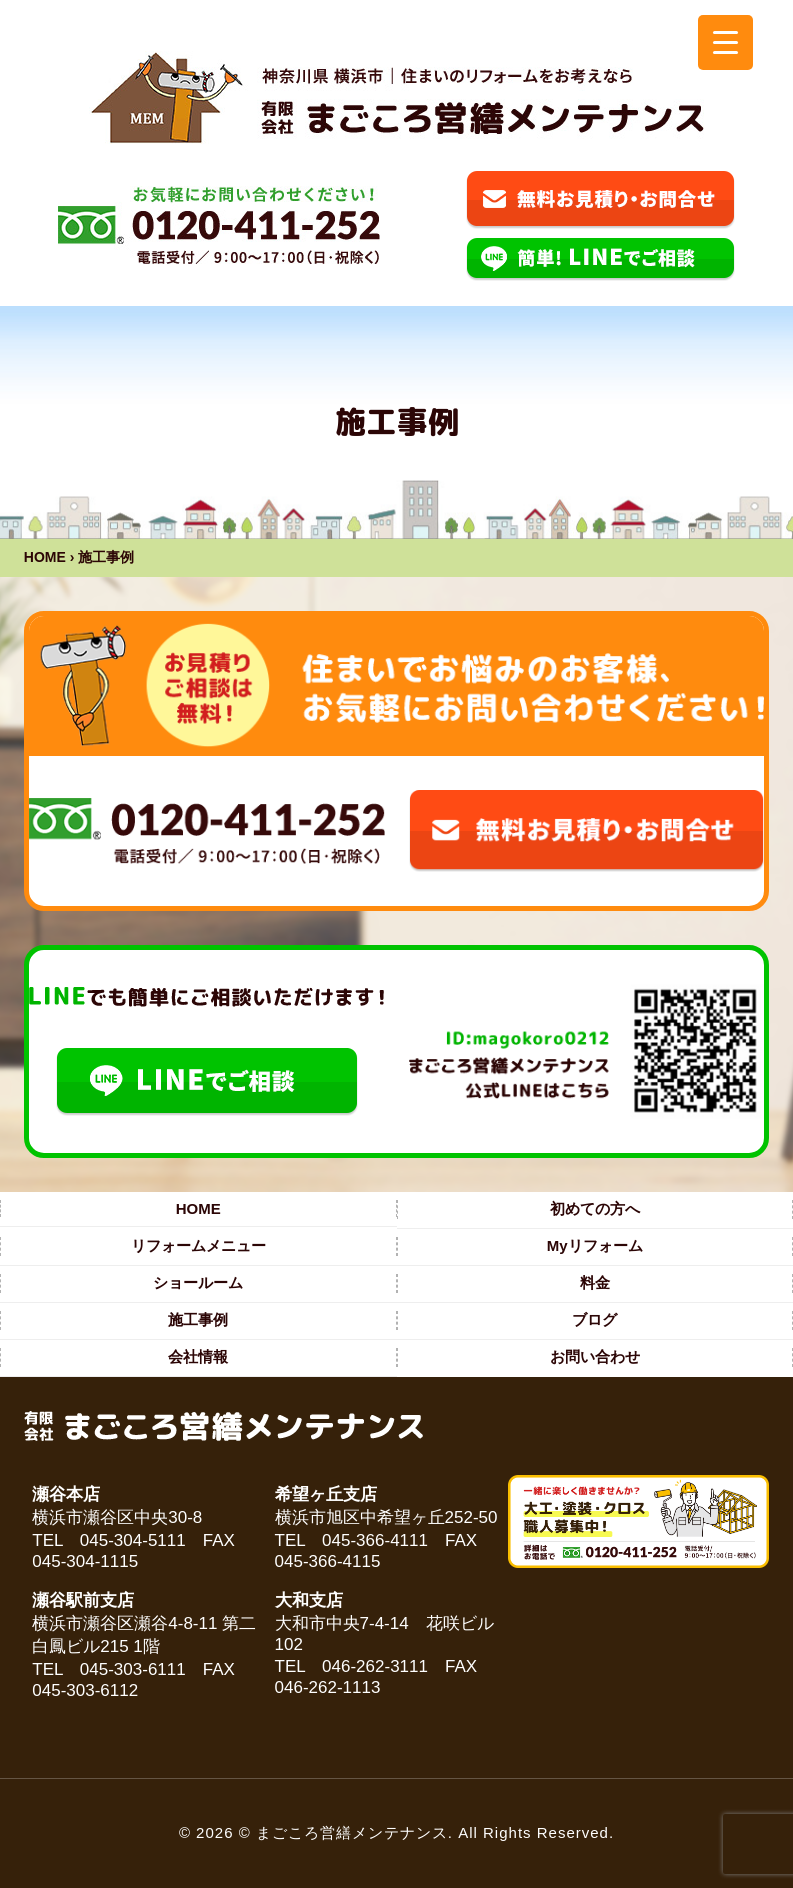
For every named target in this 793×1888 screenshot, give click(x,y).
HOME (45, 557)
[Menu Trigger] (725, 42)
